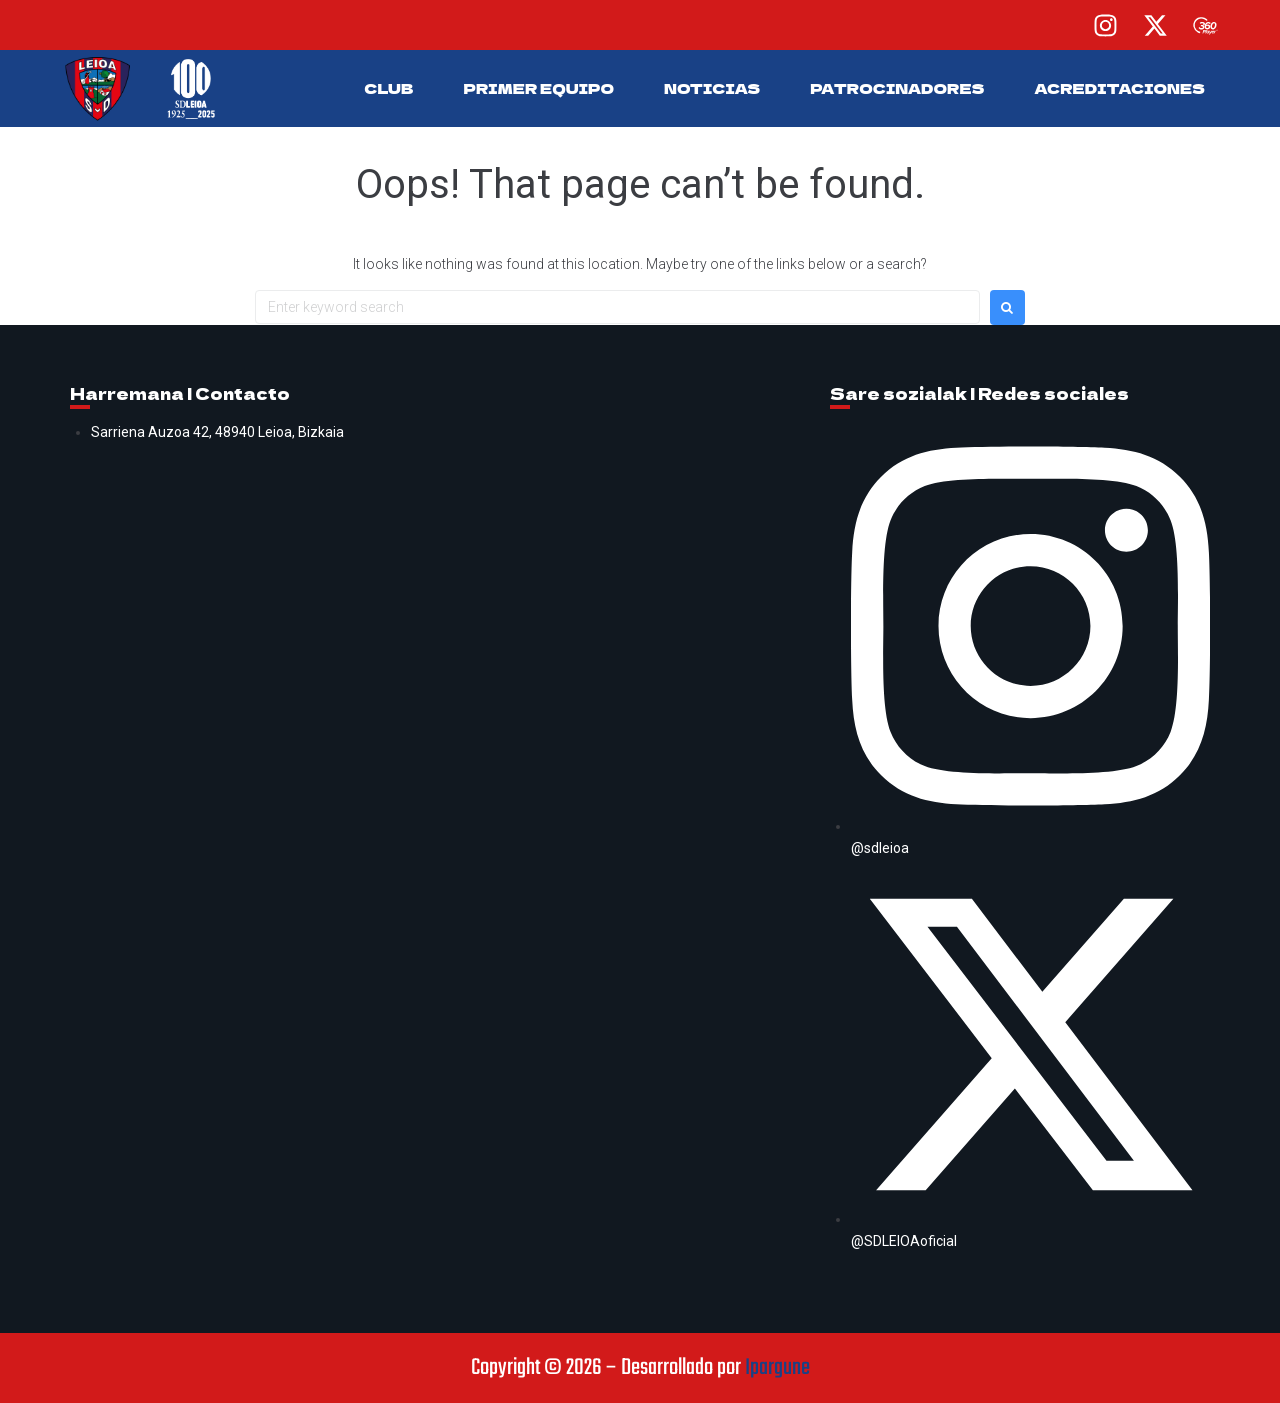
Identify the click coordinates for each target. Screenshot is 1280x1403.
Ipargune (777, 1368)
